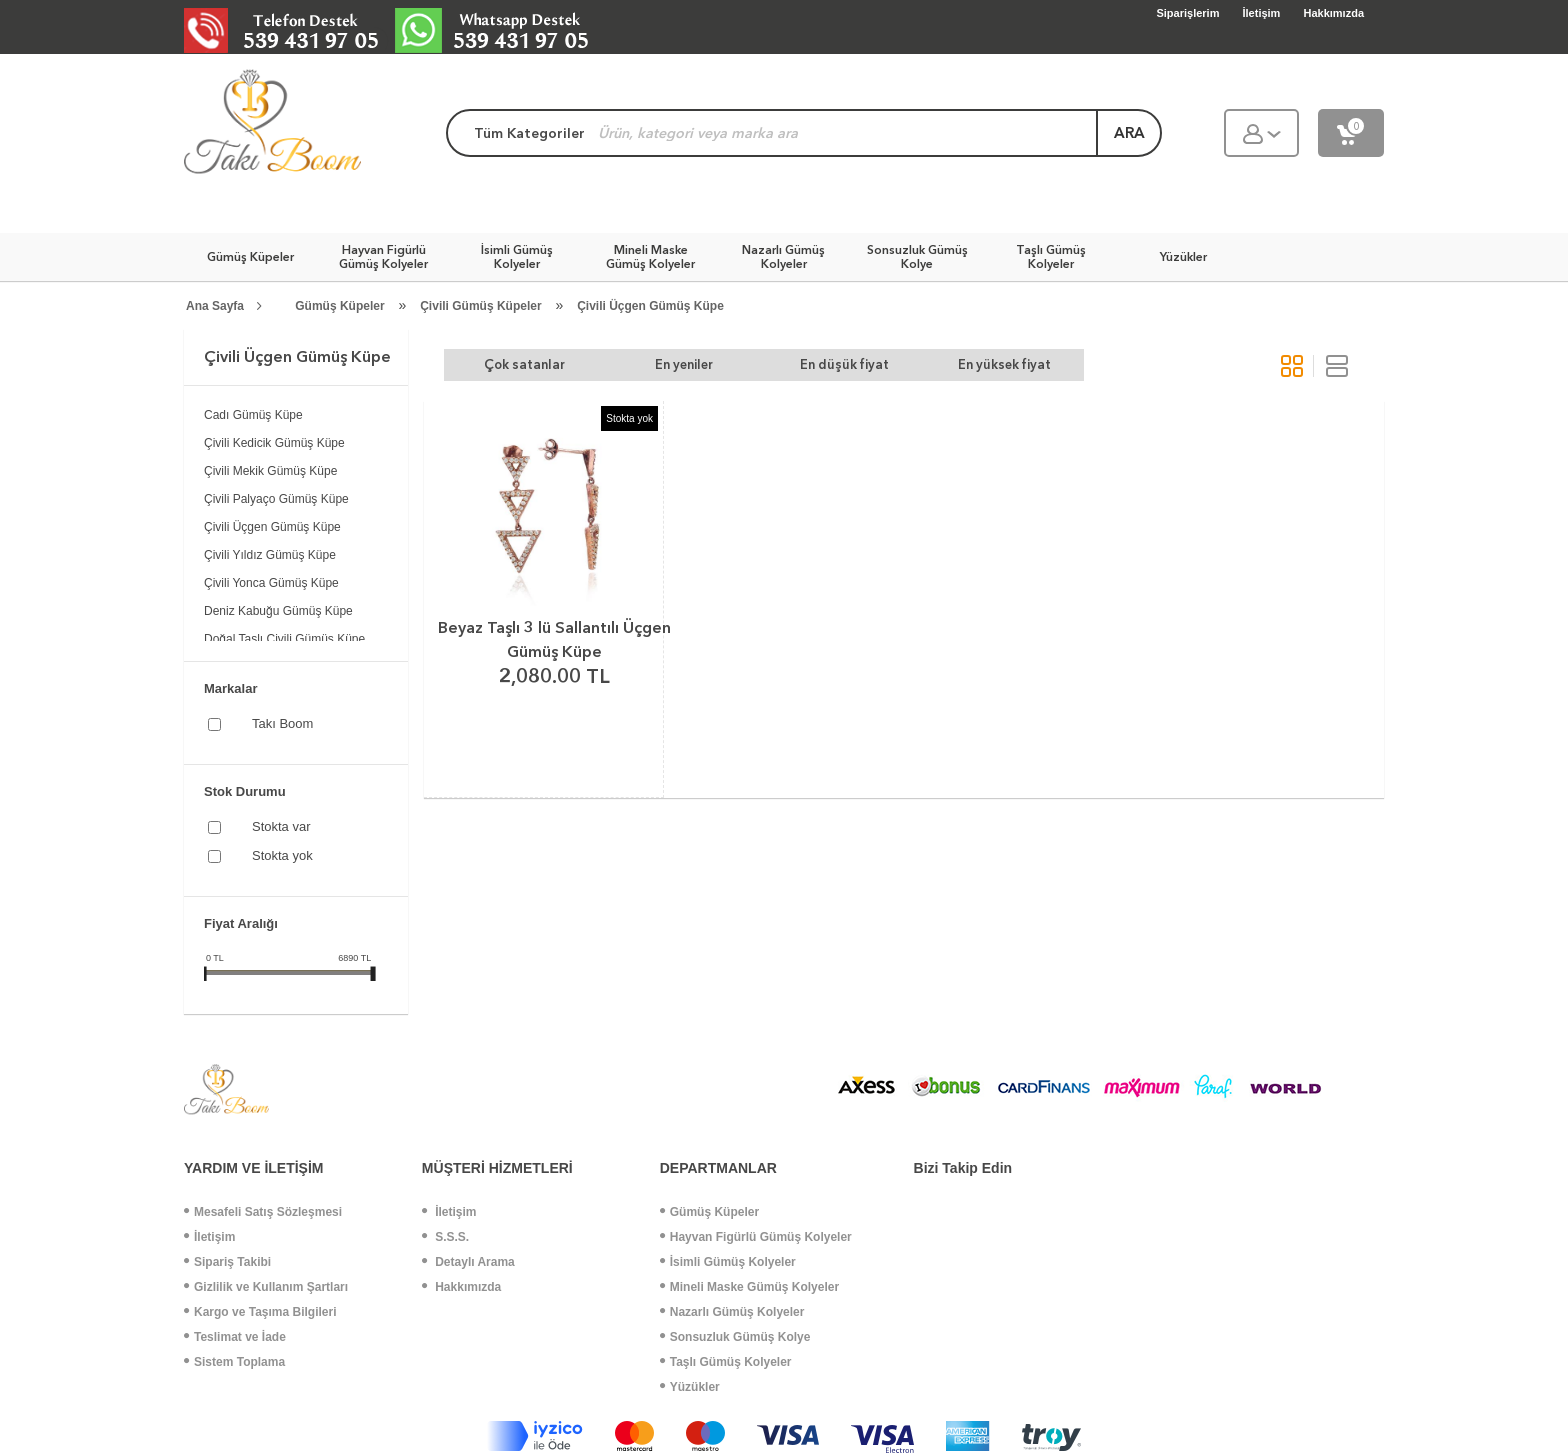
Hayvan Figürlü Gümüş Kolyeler (756, 1237)
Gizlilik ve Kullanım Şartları (266, 1287)
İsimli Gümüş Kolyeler (728, 1262)
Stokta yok (282, 855)
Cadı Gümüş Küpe (253, 415)
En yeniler (684, 364)
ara (1129, 133)
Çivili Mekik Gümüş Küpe (270, 471)
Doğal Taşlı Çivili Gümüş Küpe (284, 639)
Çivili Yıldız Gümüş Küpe (270, 555)
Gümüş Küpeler (339, 306)
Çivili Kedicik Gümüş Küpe (274, 443)
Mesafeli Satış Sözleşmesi (263, 1212)
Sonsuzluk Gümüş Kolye (735, 1337)
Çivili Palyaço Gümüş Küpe (276, 499)
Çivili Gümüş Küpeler (480, 306)
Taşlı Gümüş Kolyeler (726, 1362)
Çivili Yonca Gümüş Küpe (271, 583)
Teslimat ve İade (235, 1337)
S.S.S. (445, 1237)
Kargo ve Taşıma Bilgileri (260, 1312)
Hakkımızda (461, 1287)
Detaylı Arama (468, 1262)
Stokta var (281, 826)
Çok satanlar (524, 364)
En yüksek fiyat (1004, 364)
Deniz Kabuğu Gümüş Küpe (278, 611)
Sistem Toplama (234, 1362)
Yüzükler (690, 1387)
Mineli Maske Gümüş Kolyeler (749, 1287)
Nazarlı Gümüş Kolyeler (732, 1312)
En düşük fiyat (844, 364)
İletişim (209, 1237)
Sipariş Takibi (227, 1262)
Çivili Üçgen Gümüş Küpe (650, 306)
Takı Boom (282, 723)
